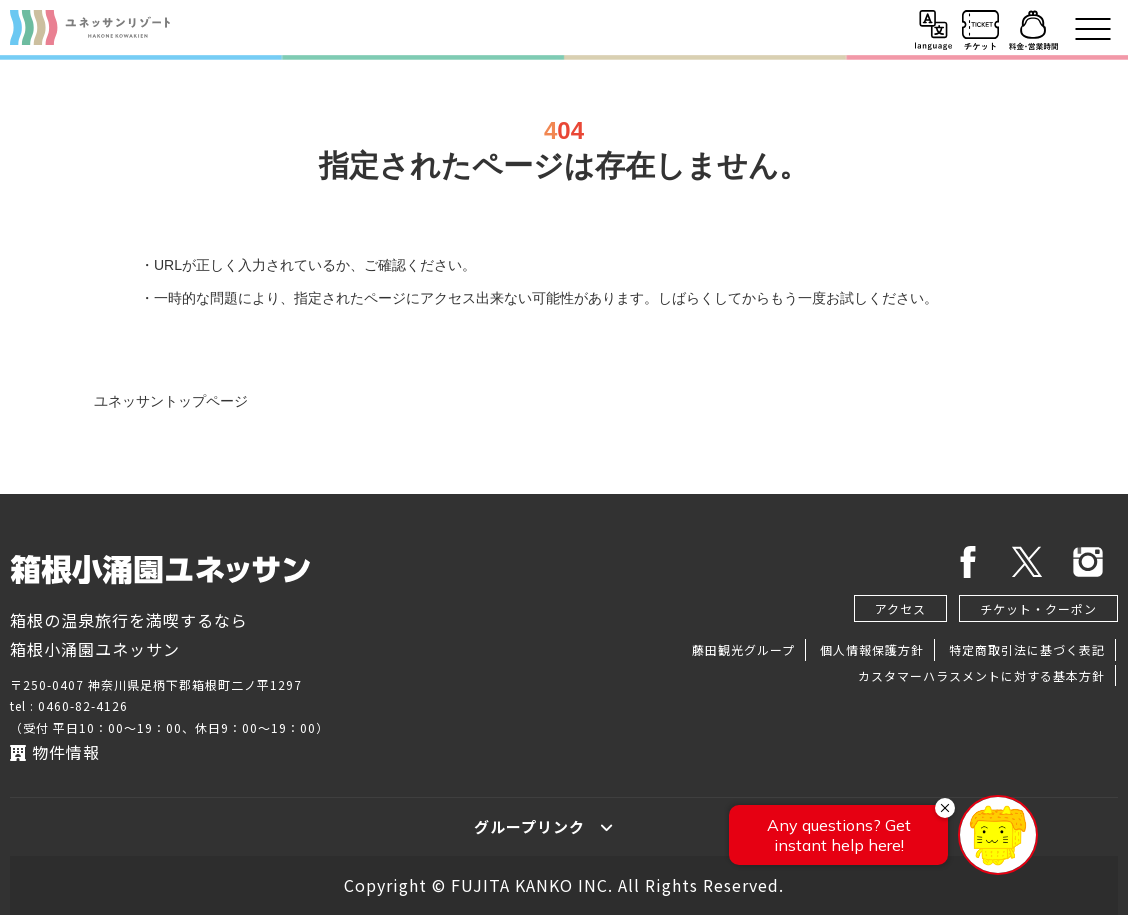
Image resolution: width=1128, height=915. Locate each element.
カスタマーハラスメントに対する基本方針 (981, 675)
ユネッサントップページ (171, 401)
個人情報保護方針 (872, 649)
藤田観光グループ (743, 649)
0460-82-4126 (83, 705)
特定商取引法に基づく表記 (1027, 649)
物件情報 (55, 752)
